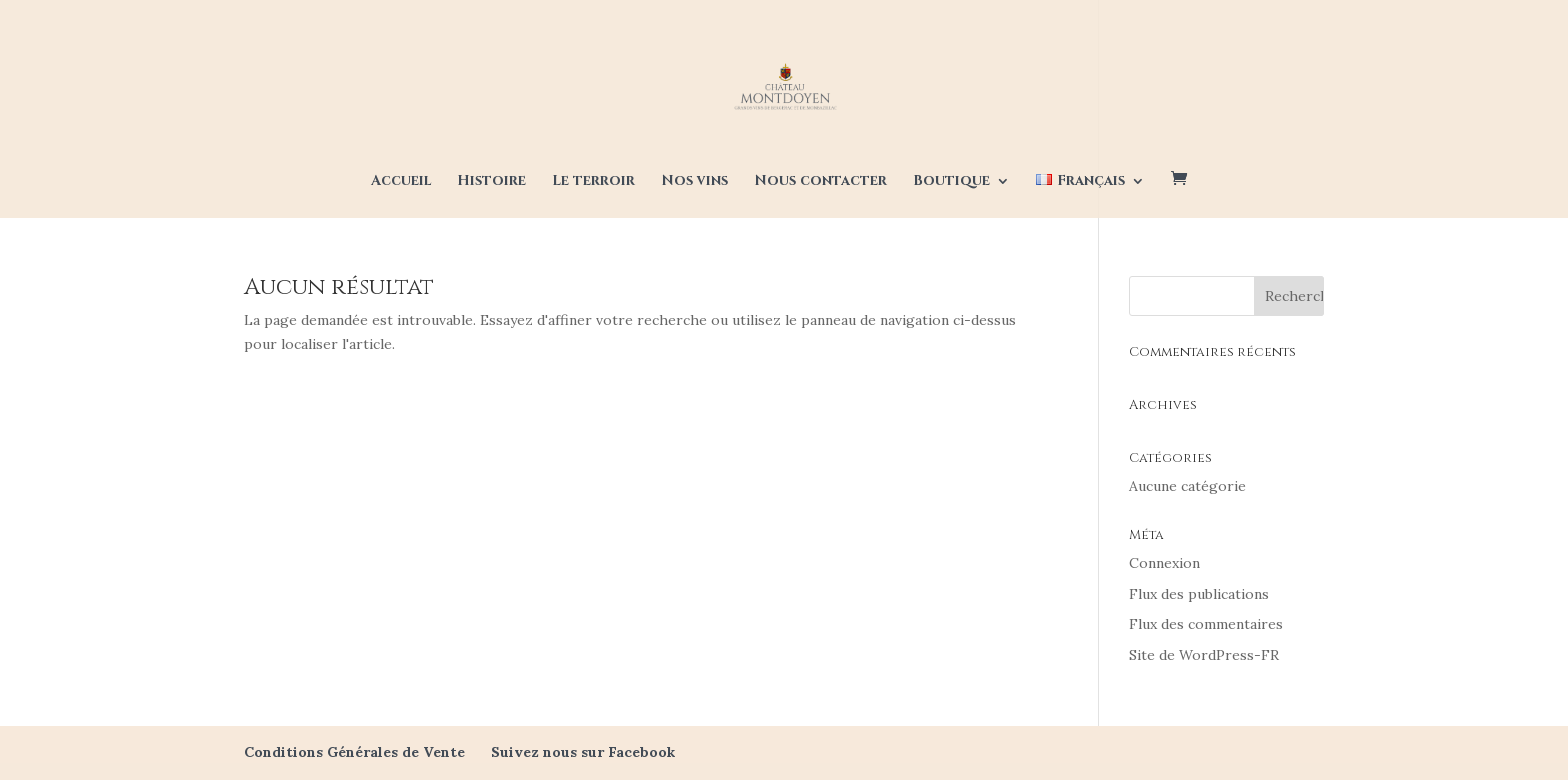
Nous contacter (820, 182)
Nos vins (694, 182)
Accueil (401, 182)
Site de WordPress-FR (1204, 655)
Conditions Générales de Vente (354, 752)
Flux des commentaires (1206, 624)
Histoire (491, 182)
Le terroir (593, 182)
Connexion (1164, 563)
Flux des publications (1199, 594)
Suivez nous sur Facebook (583, 752)
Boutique (951, 182)
